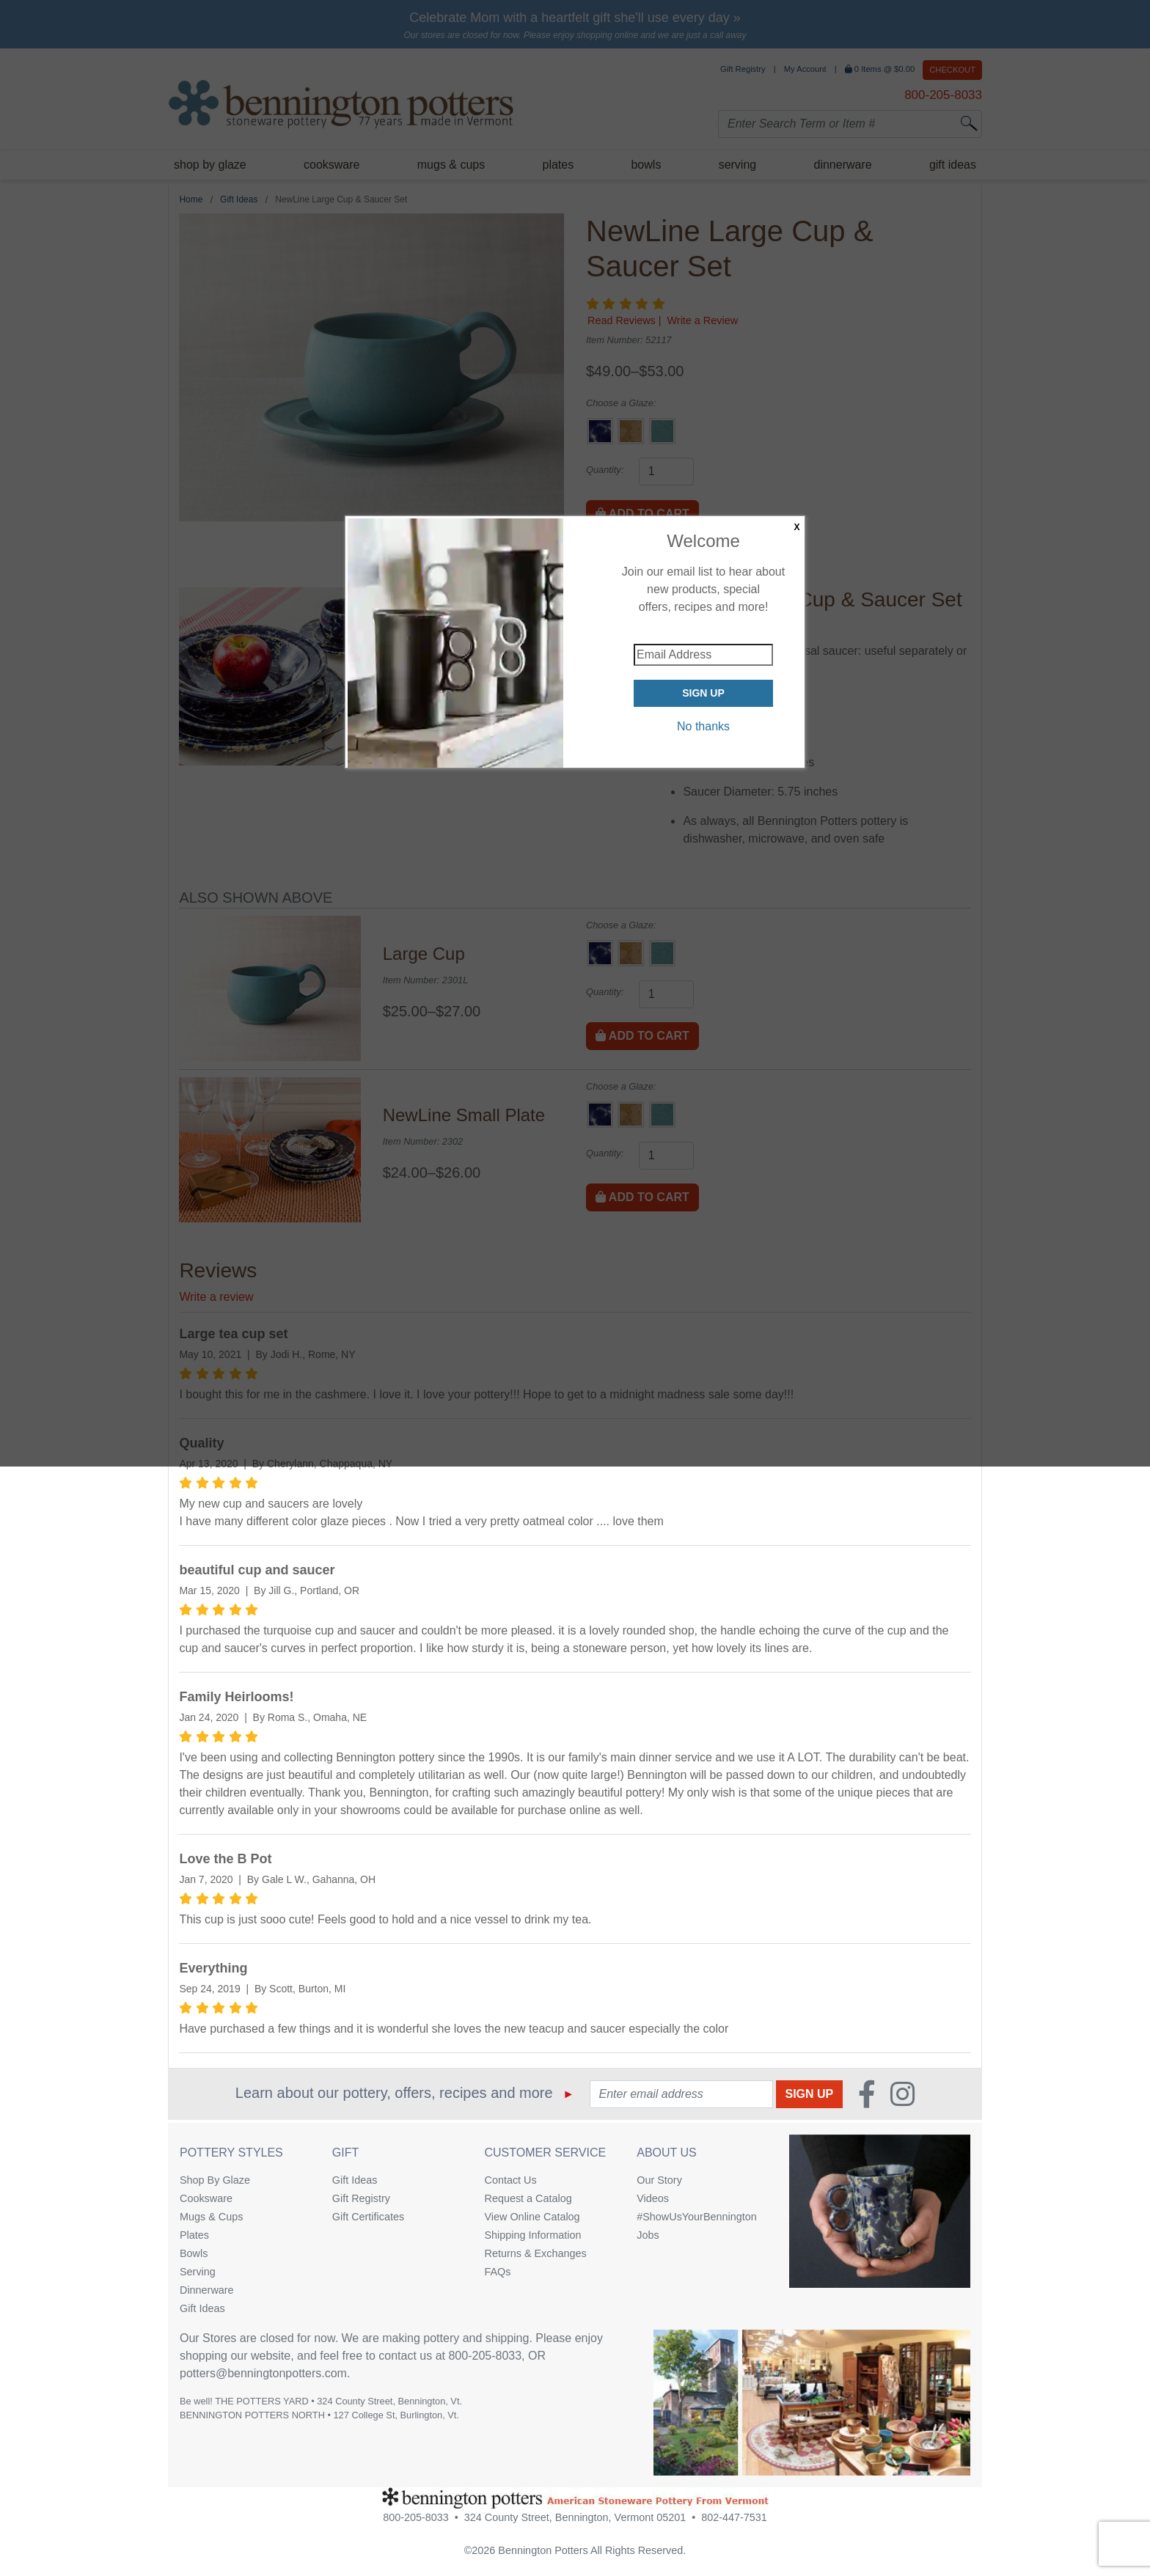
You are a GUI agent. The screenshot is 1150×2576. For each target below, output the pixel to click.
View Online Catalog (532, 2217)
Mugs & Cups (211, 2217)
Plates (194, 2235)
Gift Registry (361, 2198)
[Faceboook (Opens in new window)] (867, 2094)
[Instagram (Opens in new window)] (902, 2094)
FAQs (498, 2272)
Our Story (659, 2180)
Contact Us (511, 2180)
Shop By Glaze (215, 2180)
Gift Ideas (202, 2308)
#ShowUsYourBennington (696, 2217)
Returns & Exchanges (536, 2253)
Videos (653, 2198)
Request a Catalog (528, 2198)
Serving (198, 2272)
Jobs (648, 2235)
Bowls (194, 2253)
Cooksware (206, 2198)
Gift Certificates (368, 2217)
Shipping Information (533, 2235)
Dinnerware (207, 2290)
